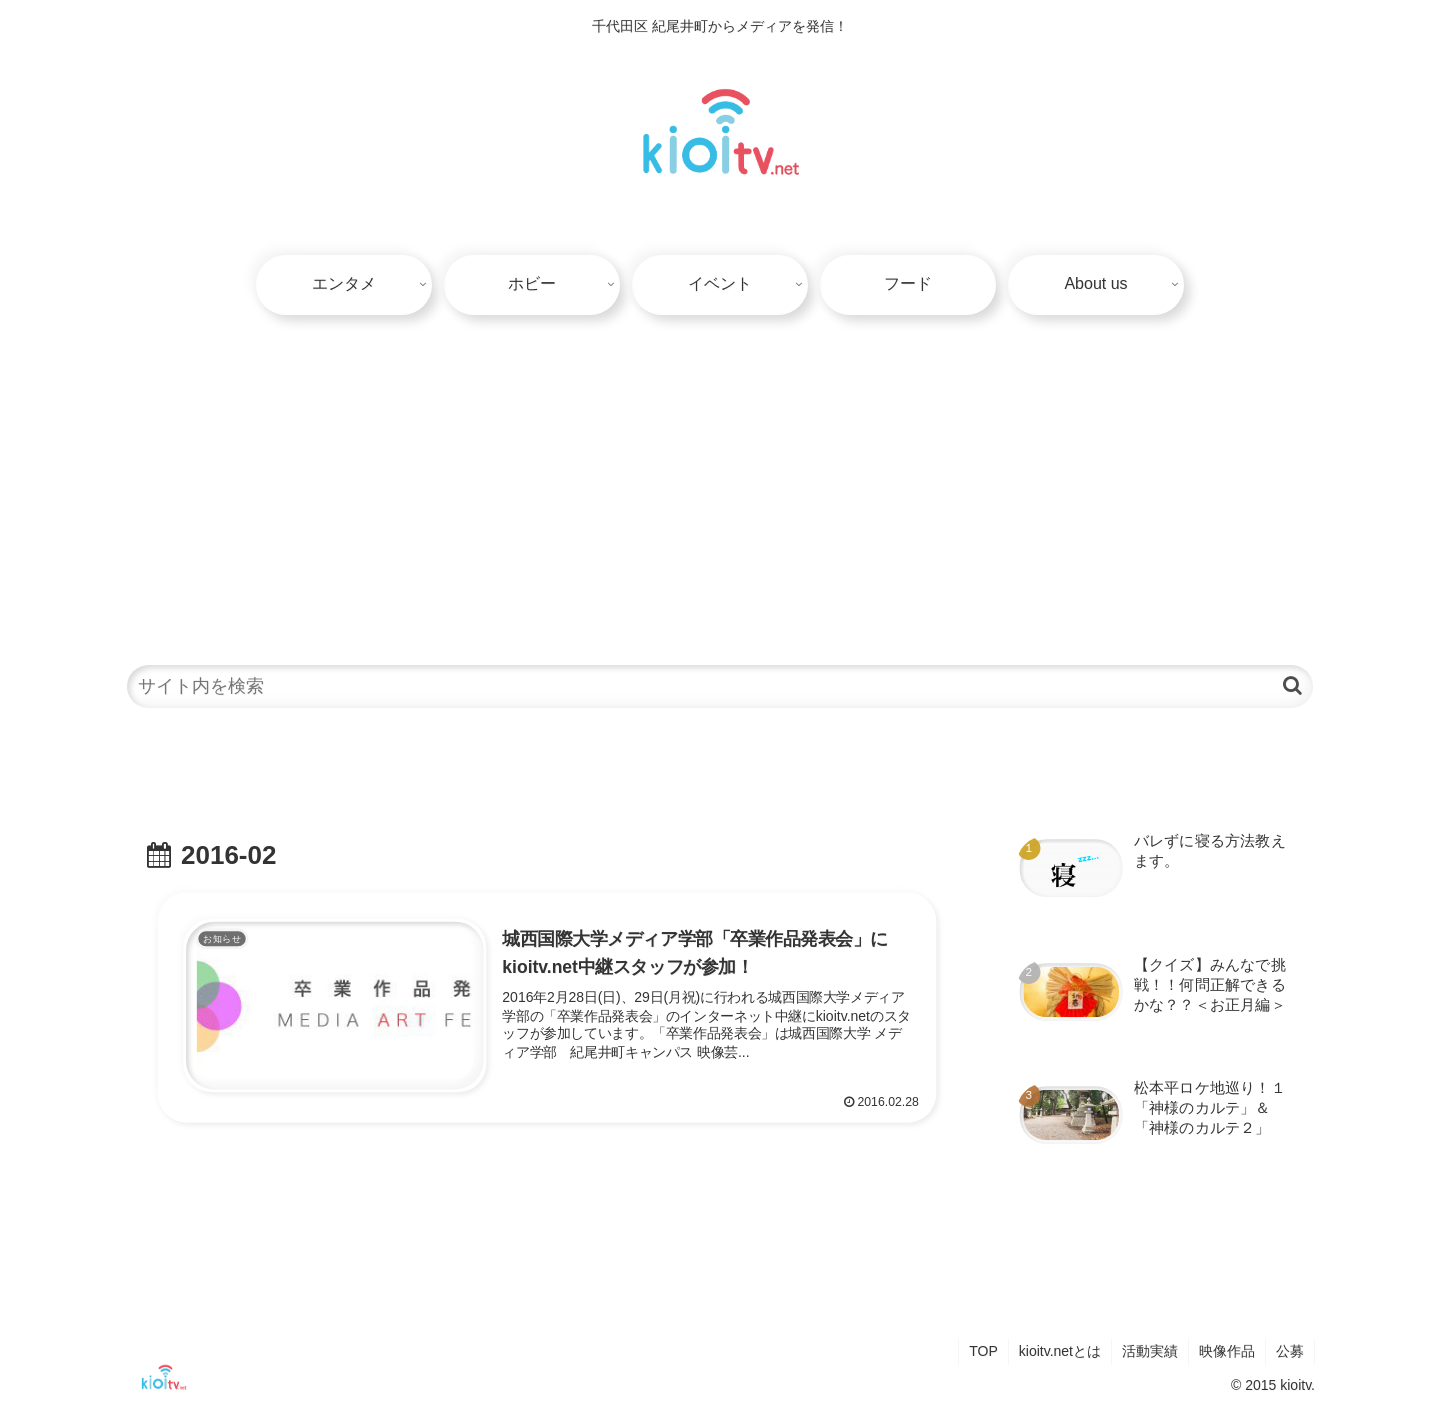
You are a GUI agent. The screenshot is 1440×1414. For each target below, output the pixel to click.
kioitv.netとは (1060, 1351)
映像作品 (1227, 1351)
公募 (1290, 1351)
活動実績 (1150, 1351)
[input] (720, 686)
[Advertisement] (720, 479)
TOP (983, 1351)
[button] (1292, 685)
